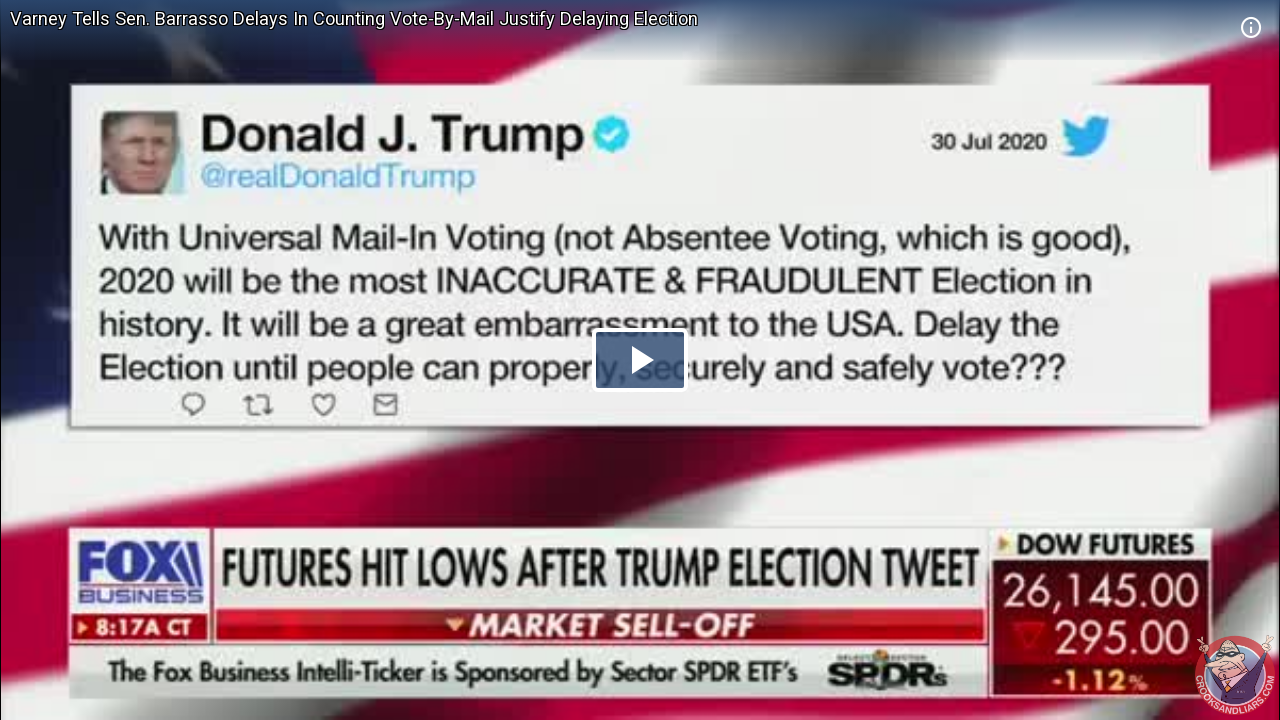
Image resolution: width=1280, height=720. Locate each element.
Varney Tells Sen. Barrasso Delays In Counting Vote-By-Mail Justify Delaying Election (354, 18)
